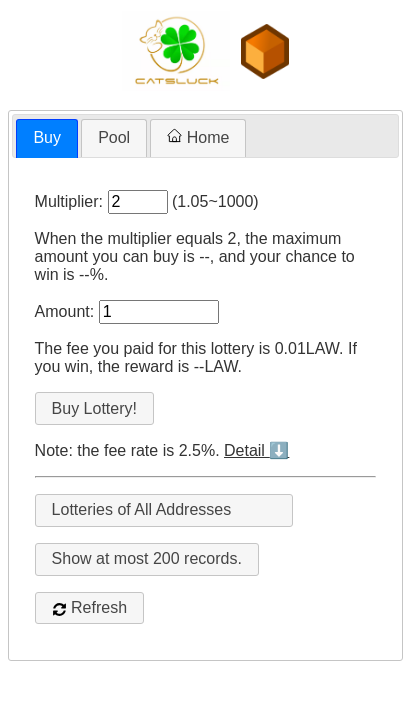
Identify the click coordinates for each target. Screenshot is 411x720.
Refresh (89, 608)
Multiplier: (69, 201)
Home (198, 137)
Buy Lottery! (94, 408)
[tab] (47, 138)
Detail (256, 450)
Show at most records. (147, 558)
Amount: (65, 311)
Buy (47, 137)
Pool (114, 137)
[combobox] (164, 510)
